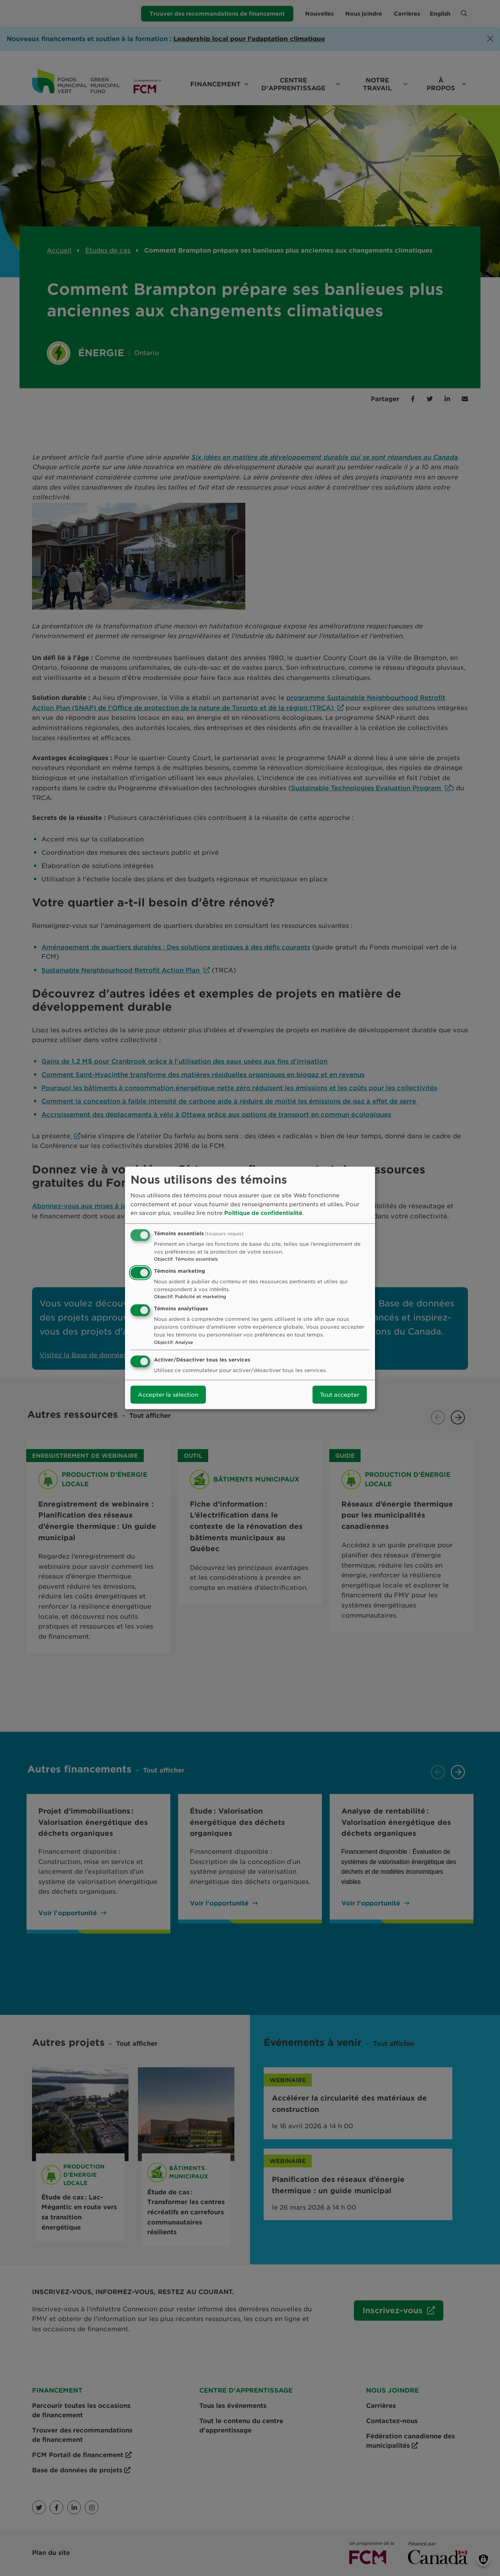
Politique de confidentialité (263, 1213)
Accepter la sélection (168, 1395)
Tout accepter (339, 1395)
